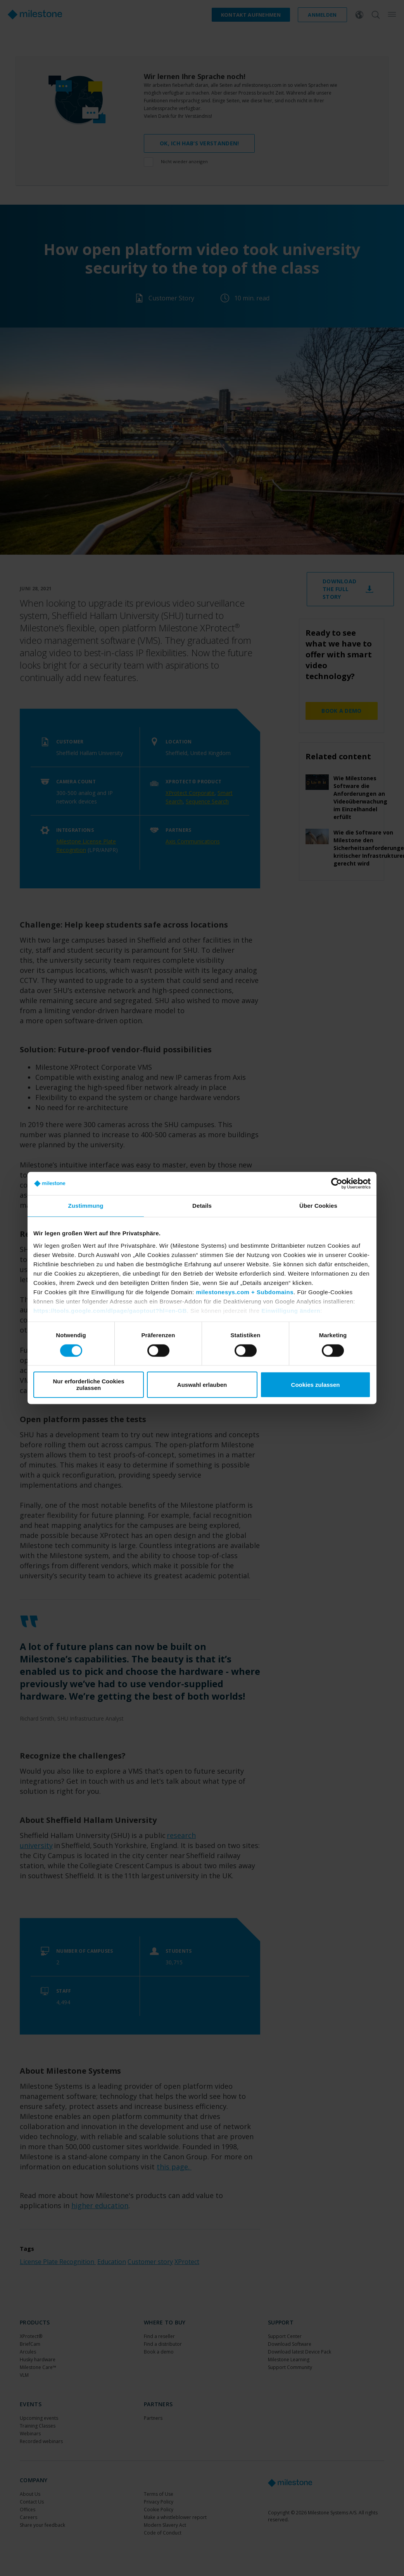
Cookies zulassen (315, 1384)
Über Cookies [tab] (318, 1205)
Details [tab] (202, 1205)
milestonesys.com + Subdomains (245, 1292)
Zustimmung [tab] (86, 1205)
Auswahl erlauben (202, 1384)
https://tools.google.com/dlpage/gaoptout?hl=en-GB (110, 1310)
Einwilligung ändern (290, 1310)
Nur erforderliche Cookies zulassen (88, 1384)
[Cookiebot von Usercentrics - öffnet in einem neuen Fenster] (337, 1183)
